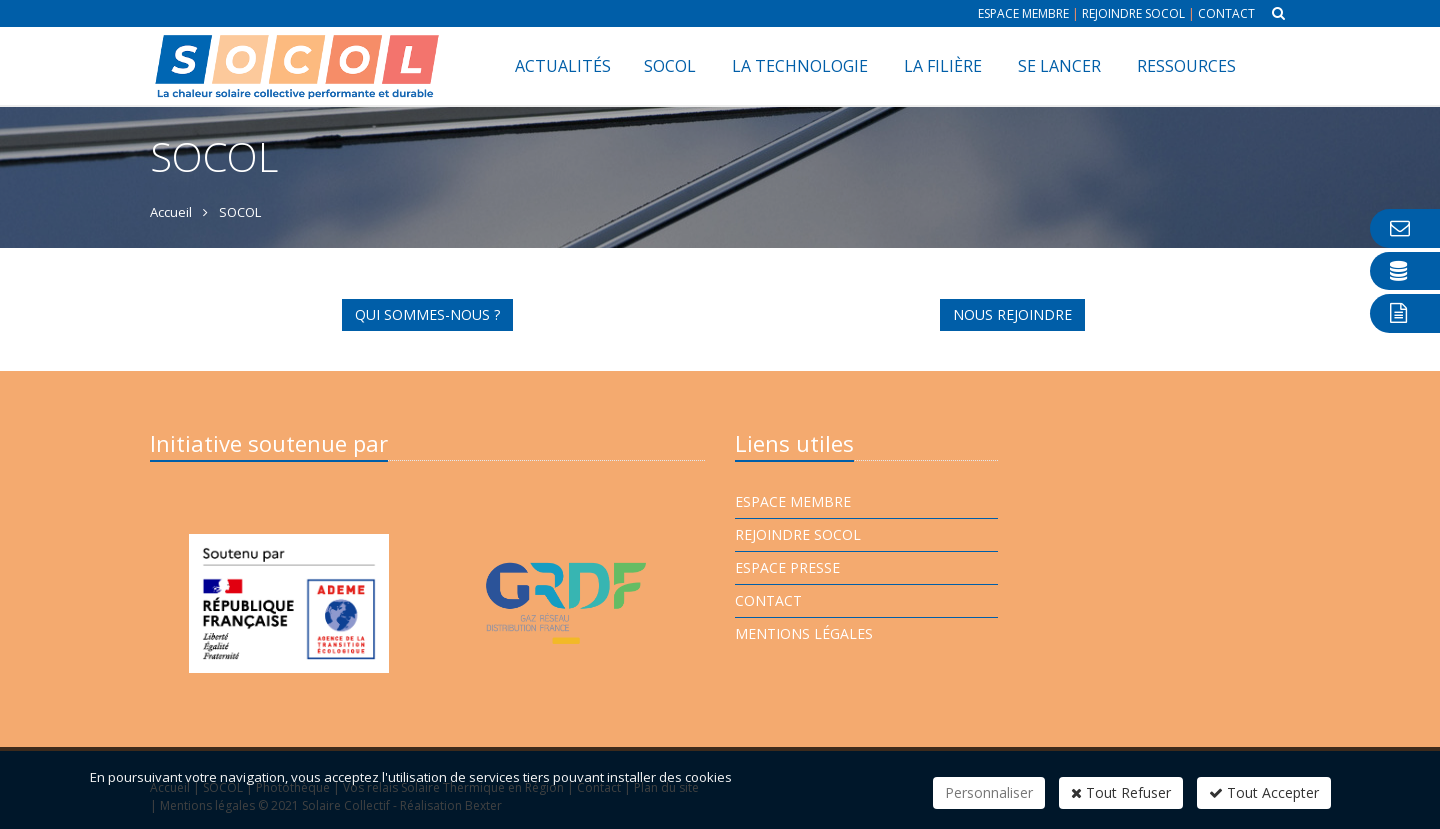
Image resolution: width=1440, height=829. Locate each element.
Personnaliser (989, 792)
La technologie (800, 66)
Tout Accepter (1264, 792)
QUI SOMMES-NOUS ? (427, 314)
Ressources (1186, 66)
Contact (1226, 13)
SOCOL (670, 66)
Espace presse (787, 567)
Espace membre (1023, 13)
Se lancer (1059, 66)
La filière (943, 66)
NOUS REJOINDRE (1012, 314)
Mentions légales (804, 633)
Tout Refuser (1121, 792)
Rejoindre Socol (1133, 13)
